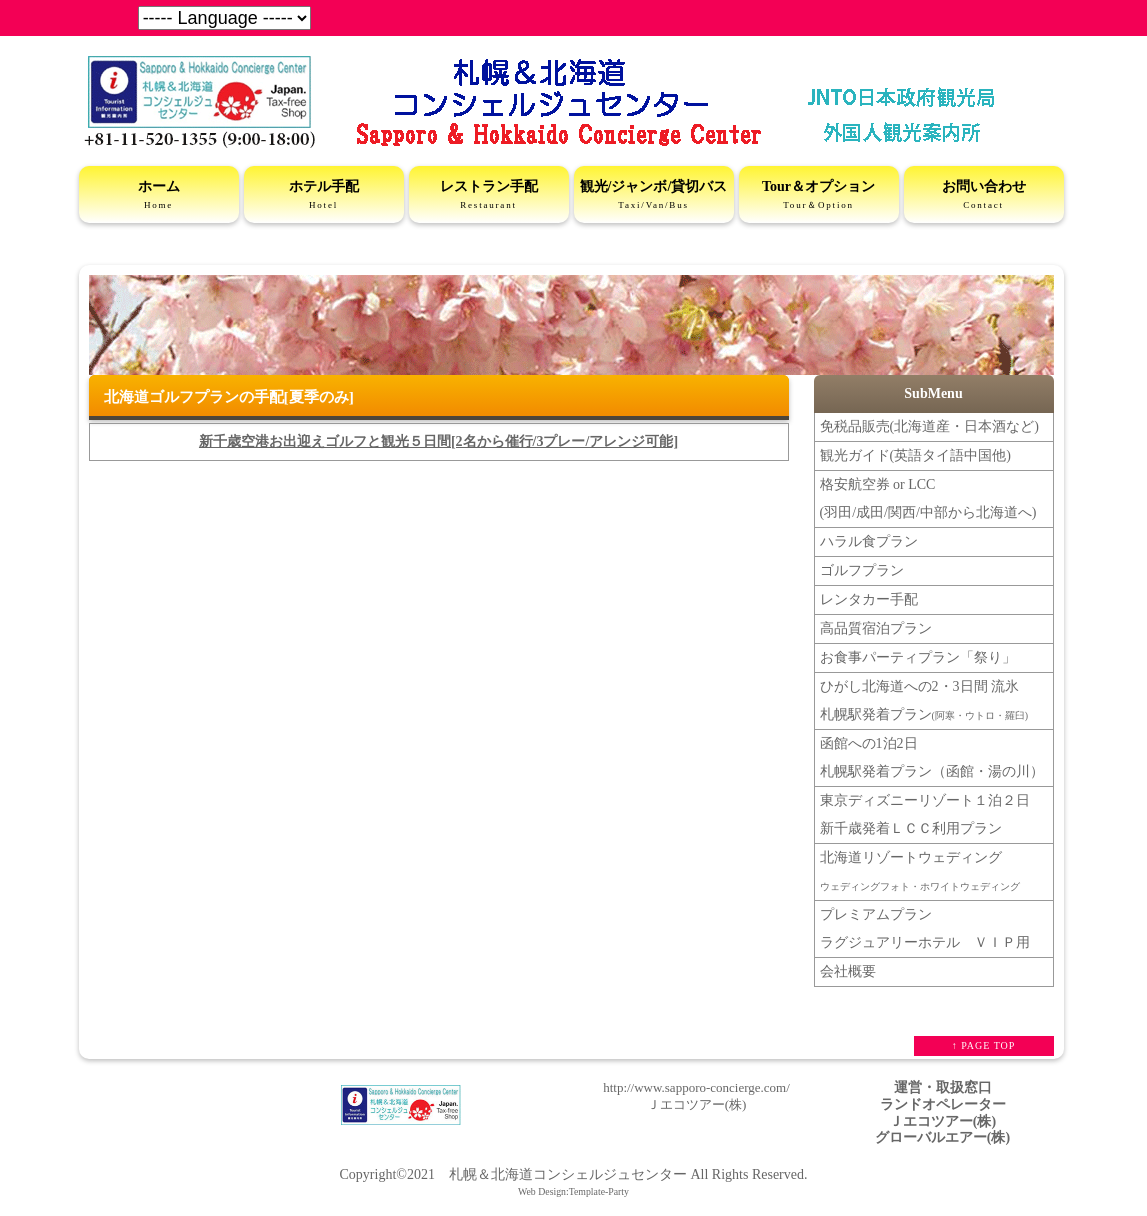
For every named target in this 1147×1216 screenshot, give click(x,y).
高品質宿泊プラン (876, 628)
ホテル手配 (324, 196)
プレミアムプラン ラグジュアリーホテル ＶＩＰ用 (925, 928)
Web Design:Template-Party (573, 1191)
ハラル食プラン (869, 541)
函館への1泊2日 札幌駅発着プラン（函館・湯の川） (932, 757)
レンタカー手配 (869, 599)
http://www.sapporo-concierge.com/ (696, 1087)
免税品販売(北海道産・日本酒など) (929, 426)
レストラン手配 (489, 196)
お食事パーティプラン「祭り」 (918, 657)
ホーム (159, 196)
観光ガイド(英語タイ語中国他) (915, 455)
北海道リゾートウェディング (920, 871)
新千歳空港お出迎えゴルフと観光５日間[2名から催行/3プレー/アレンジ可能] (438, 441)
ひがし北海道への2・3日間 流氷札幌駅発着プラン (924, 700)
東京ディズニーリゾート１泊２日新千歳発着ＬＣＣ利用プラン (925, 814)
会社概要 (848, 971)
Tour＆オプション (819, 196)
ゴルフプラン (862, 570)
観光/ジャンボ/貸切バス (654, 196)
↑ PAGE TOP (984, 1045)
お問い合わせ (984, 196)
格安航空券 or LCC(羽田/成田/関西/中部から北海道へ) (928, 498)
